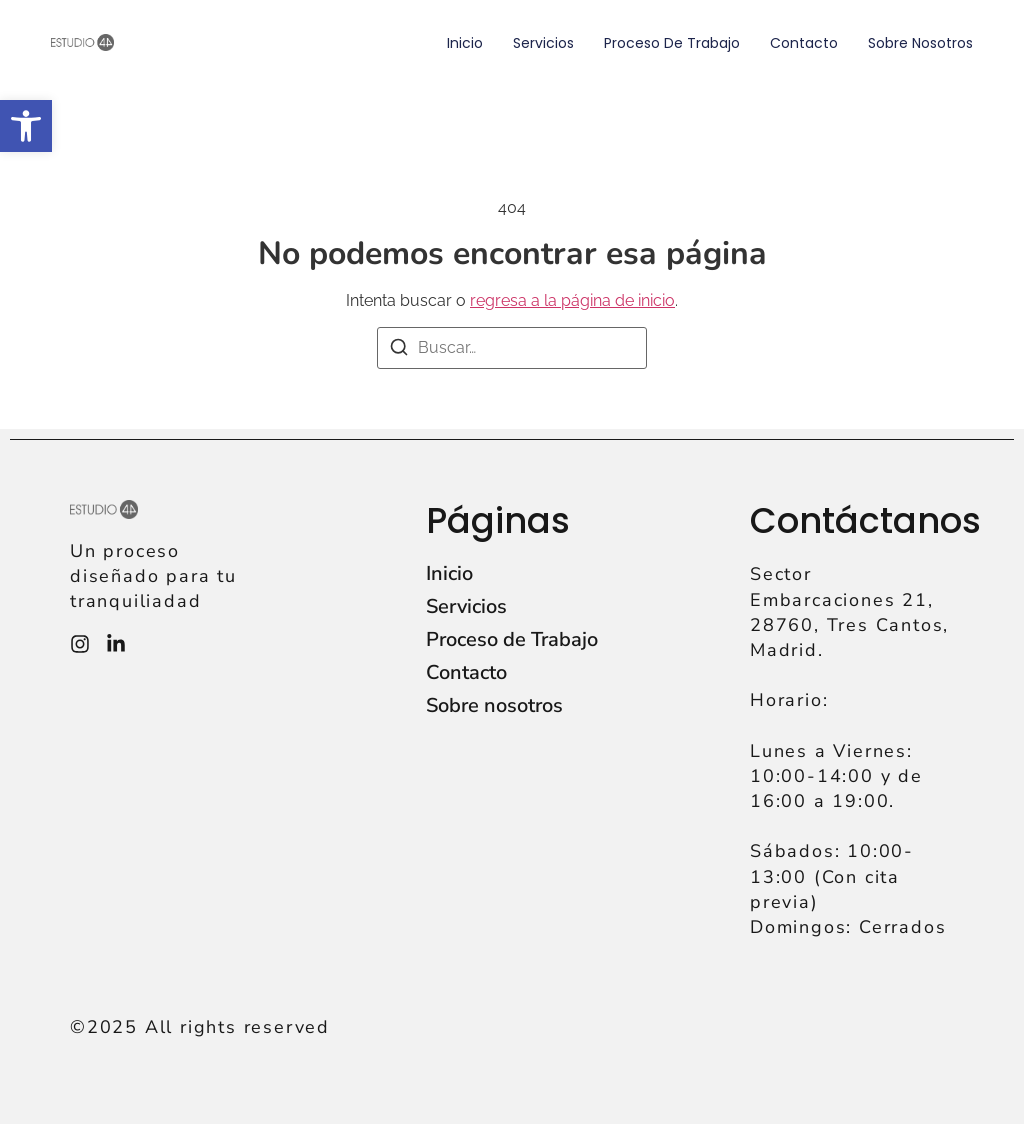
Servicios (543, 43)
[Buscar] (399, 350)
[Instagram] (80, 644)
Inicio (465, 43)
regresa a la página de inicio (572, 300)
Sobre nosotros (920, 43)
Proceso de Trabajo (672, 43)
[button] (26, 126)
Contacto (804, 43)
